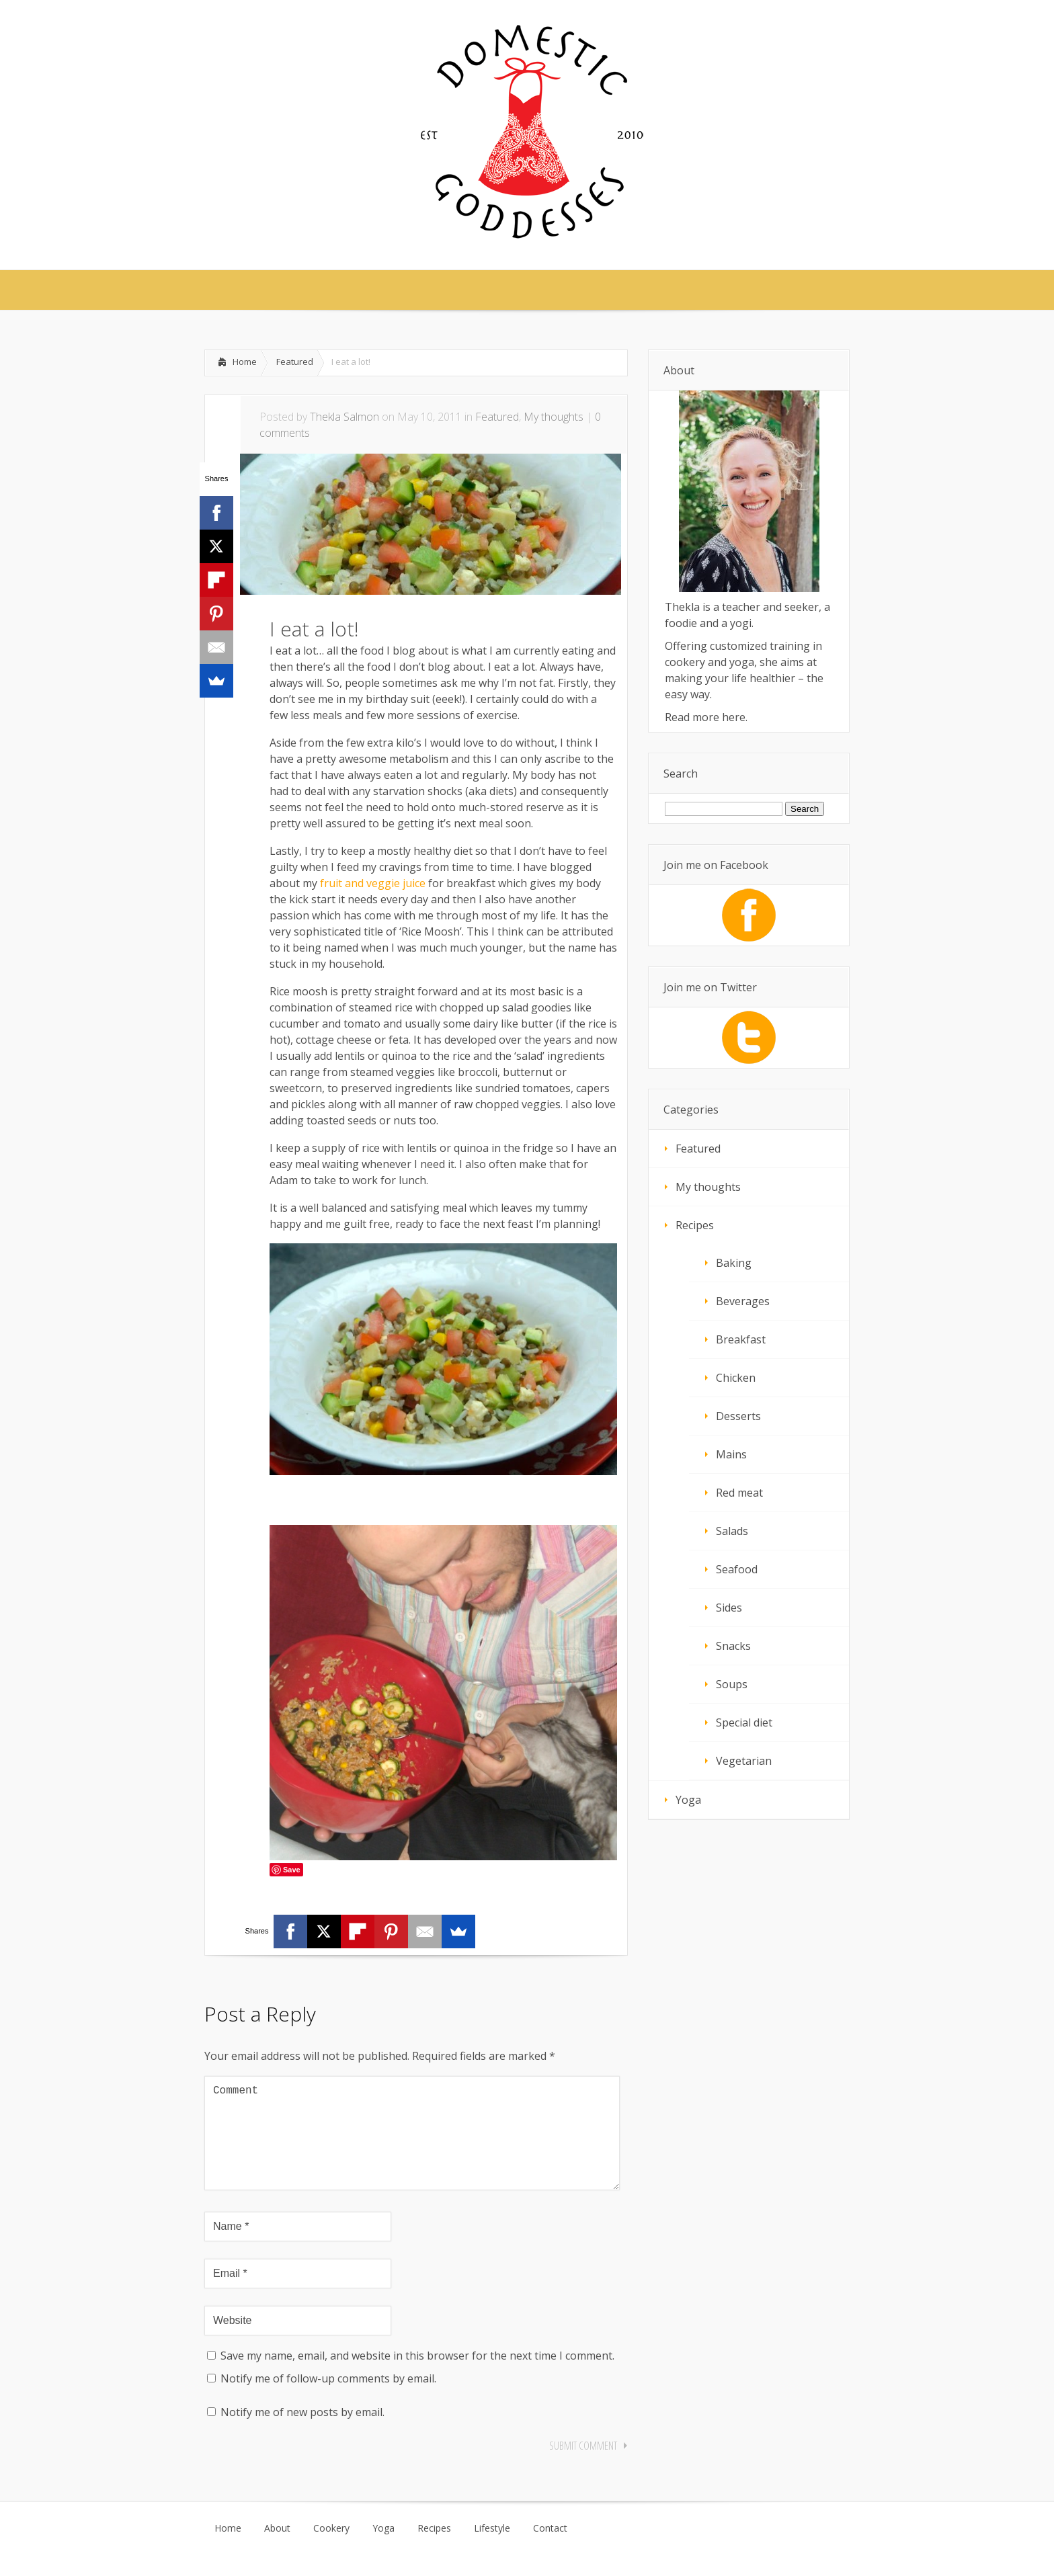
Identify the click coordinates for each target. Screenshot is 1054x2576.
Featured (294, 362)
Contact (550, 2549)
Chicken (736, 1377)
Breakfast (741, 1339)
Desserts (738, 1416)
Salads (732, 1531)
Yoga (688, 1799)
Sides (729, 1607)
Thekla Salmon (344, 416)
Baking (734, 1262)
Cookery (331, 2549)
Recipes (695, 1225)
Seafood (737, 1569)
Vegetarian (744, 1760)
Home (245, 362)
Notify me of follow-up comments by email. (328, 2400)
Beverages (743, 1301)
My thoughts (553, 416)
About (277, 2549)
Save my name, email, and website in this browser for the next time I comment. (417, 2377)
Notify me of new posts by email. (302, 2433)
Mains (731, 1454)
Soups (731, 1684)
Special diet (744, 1722)
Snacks (733, 1645)
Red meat (739, 1492)
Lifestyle (492, 2549)
